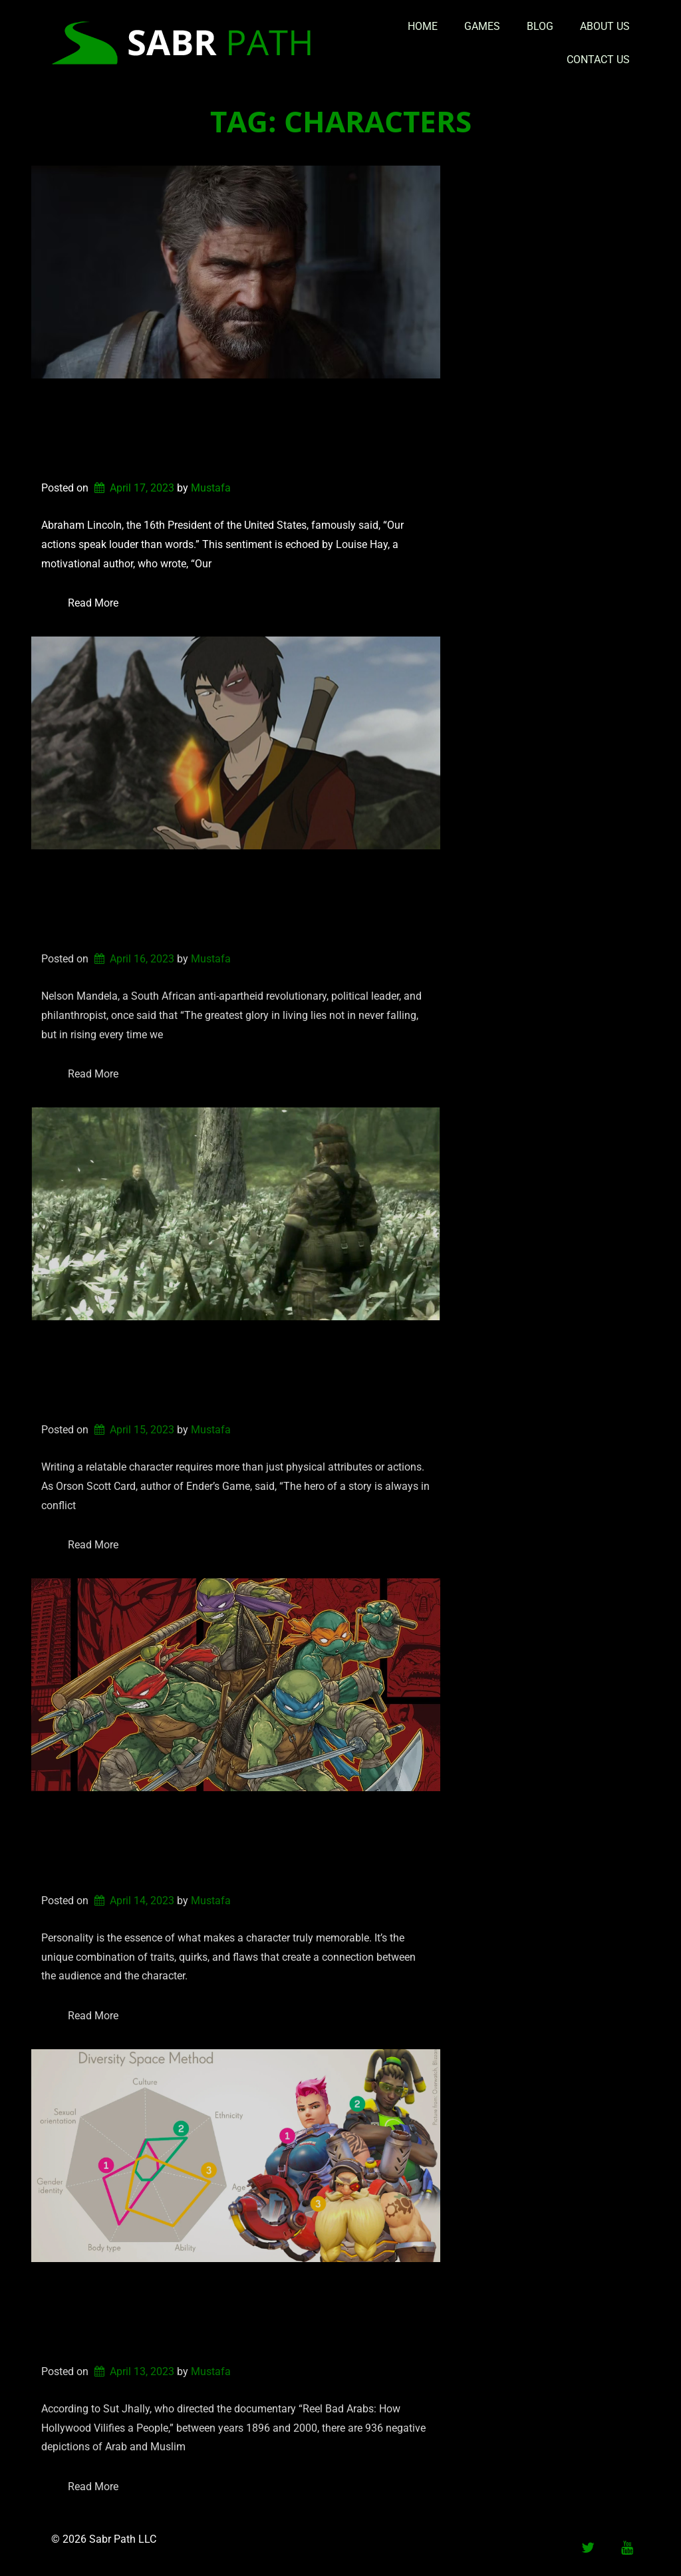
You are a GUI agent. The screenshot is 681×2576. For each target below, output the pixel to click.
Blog (540, 26)
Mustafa (211, 488)
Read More (93, 603)
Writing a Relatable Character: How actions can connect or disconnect (233, 429)
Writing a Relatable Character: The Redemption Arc (223, 900)
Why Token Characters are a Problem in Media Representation (231, 2313)
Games (482, 26)
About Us (605, 26)
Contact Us (598, 59)
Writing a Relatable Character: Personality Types (199, 1842)
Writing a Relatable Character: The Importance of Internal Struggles (224, 1371)
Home (423, 26)
